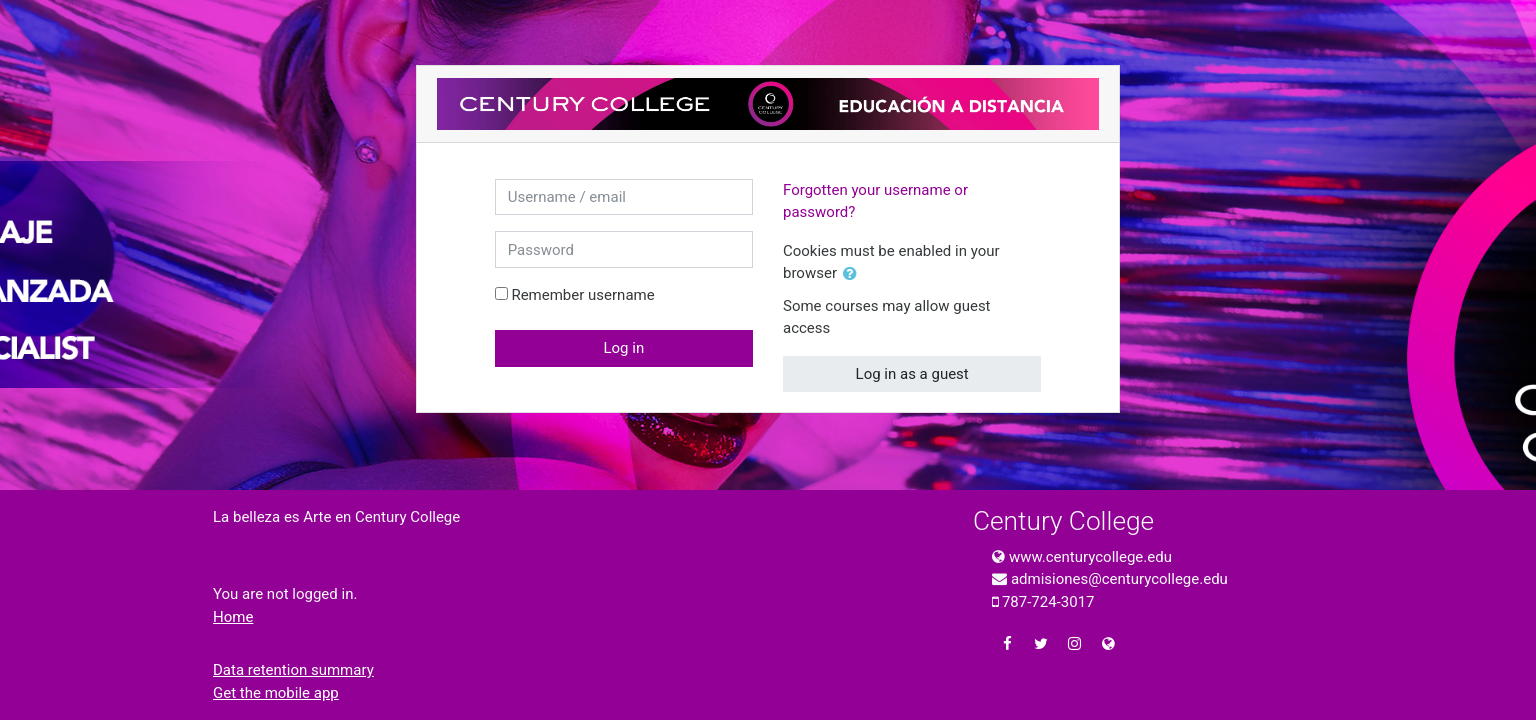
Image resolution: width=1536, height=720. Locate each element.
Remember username (582, 295)
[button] (854, 274)
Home (233, 617)
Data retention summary (293, 670)
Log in (623, 348)
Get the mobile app (276, 693)
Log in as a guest (912, 374)
